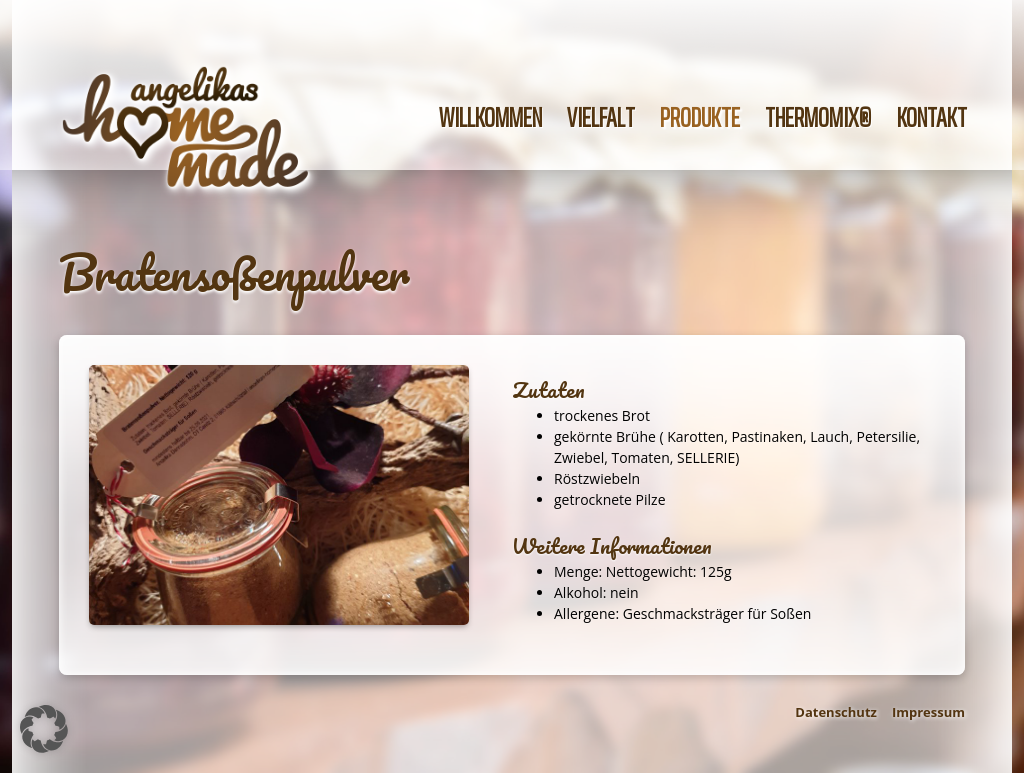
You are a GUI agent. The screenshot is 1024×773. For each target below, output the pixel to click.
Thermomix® (818, 117)
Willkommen (490, 117)
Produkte (700, 117)
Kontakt (932, 117)
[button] (44, 729)
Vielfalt (601, 117)
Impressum (928, 712)
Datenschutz (836, 712)
